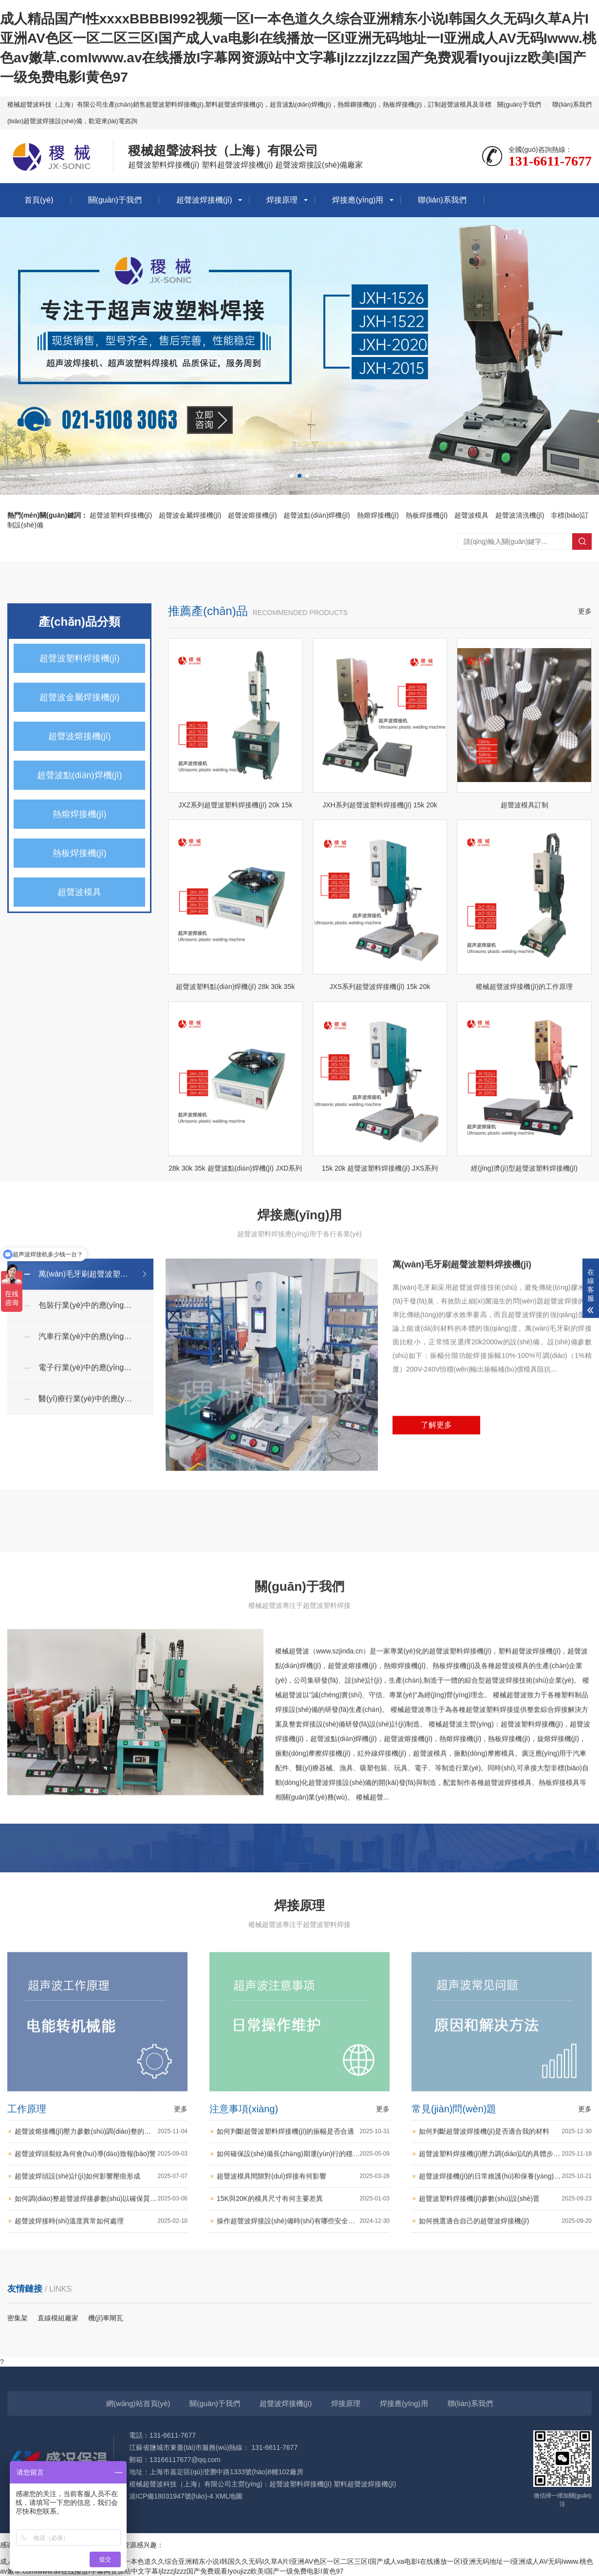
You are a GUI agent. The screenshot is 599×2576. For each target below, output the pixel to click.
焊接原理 (282, 200)
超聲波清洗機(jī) (519, 515)
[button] (292, 476)
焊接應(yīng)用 (357, 200)
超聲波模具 (471, 515)
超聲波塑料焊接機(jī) (121, 515)
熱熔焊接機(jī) (378, 515)
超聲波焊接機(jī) (204, 200)
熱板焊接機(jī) (427, 515)
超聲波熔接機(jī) (252, 515)
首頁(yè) (39, 200)
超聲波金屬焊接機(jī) (190, 515)
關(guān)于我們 (519, 104)
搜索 (582, 541)
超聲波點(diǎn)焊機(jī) (316, 515)
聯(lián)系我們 (572, 104)
